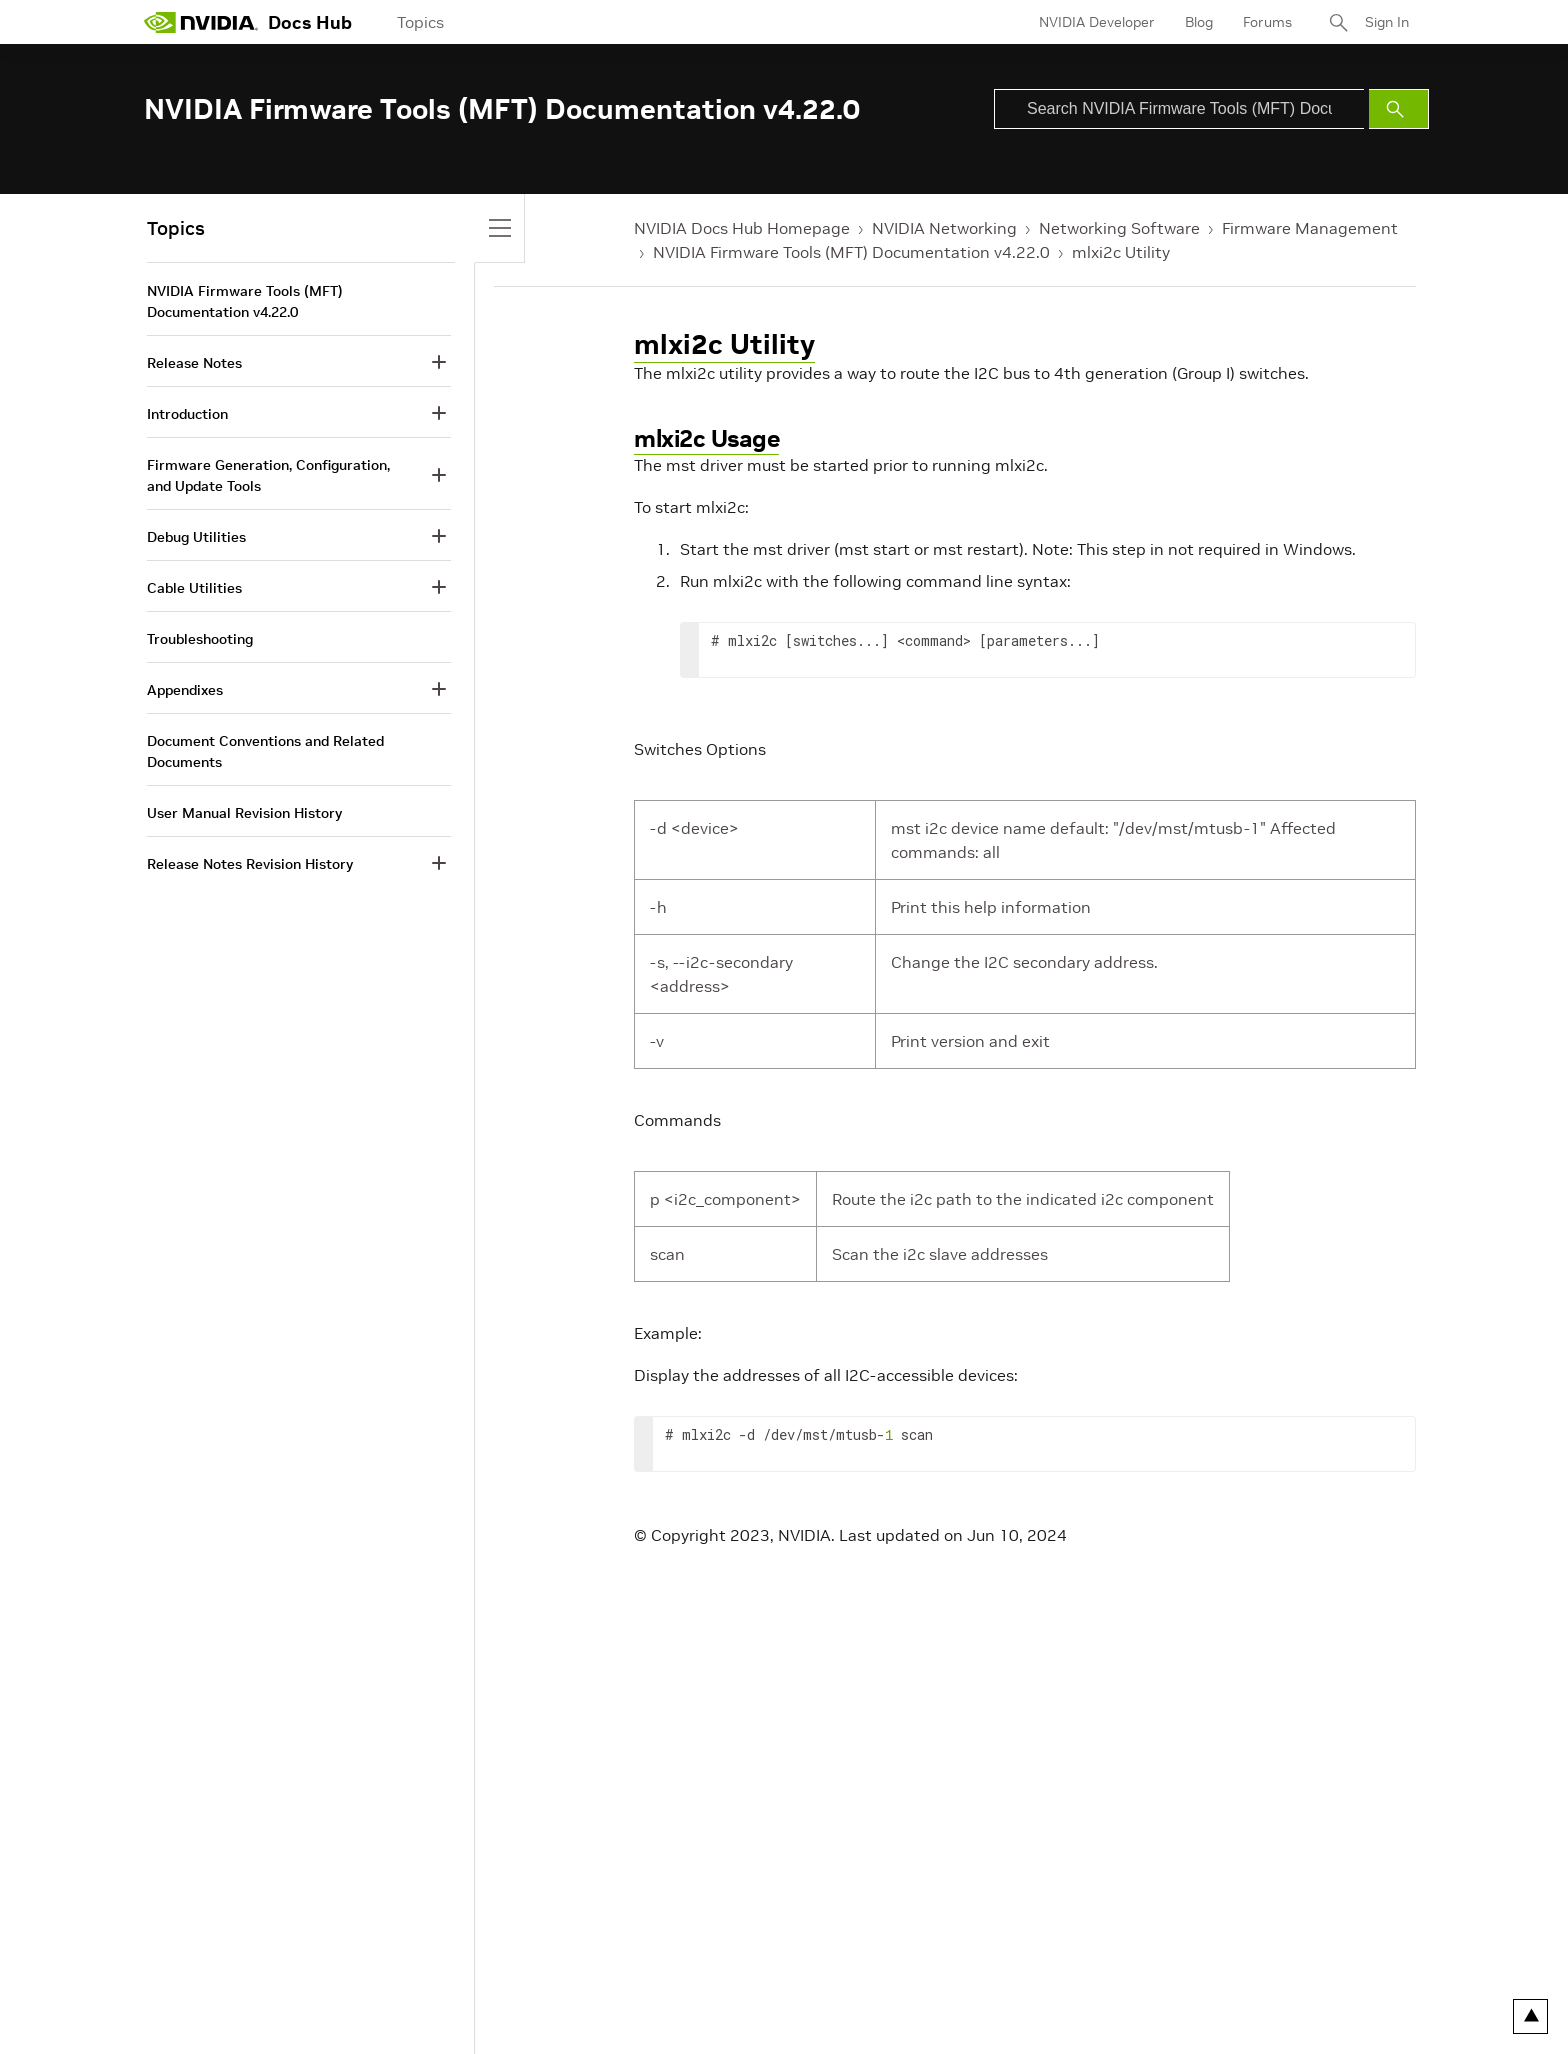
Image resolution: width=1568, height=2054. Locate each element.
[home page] (201, 22)
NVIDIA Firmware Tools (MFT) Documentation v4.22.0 (851, 252)
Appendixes (185, 690)
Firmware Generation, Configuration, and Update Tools (268, 475)
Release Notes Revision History (250, 864)
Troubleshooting (200, 639)
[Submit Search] (1399, 109)
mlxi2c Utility (1121, 252)
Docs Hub (310, 22)
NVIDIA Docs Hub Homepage (742, 228)
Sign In (1387, 22)
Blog (1199, 22)
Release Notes (194, 363)
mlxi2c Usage (706, 438)
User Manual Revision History (244, 813)
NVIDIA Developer (1097, 22)
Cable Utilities (194, 588)
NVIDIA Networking (944, 228)
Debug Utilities (196, 537)
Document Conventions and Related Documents (265, 751)
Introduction (187, 414)
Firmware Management (1310, 228)
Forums (1267, 22)
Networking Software (1119, 228)
